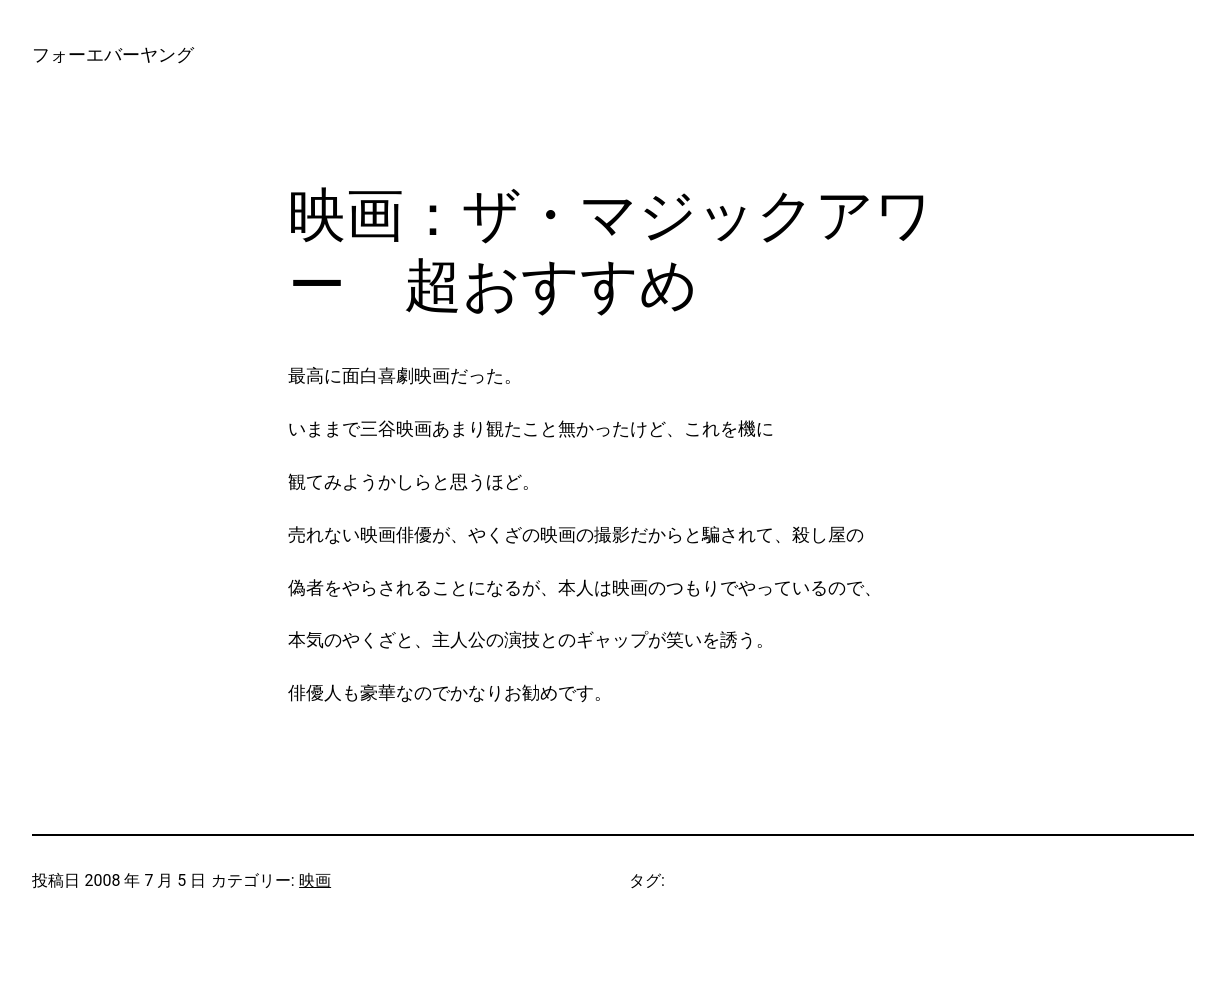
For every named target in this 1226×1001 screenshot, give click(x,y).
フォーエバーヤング (113, 54)
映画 (315, 880)
